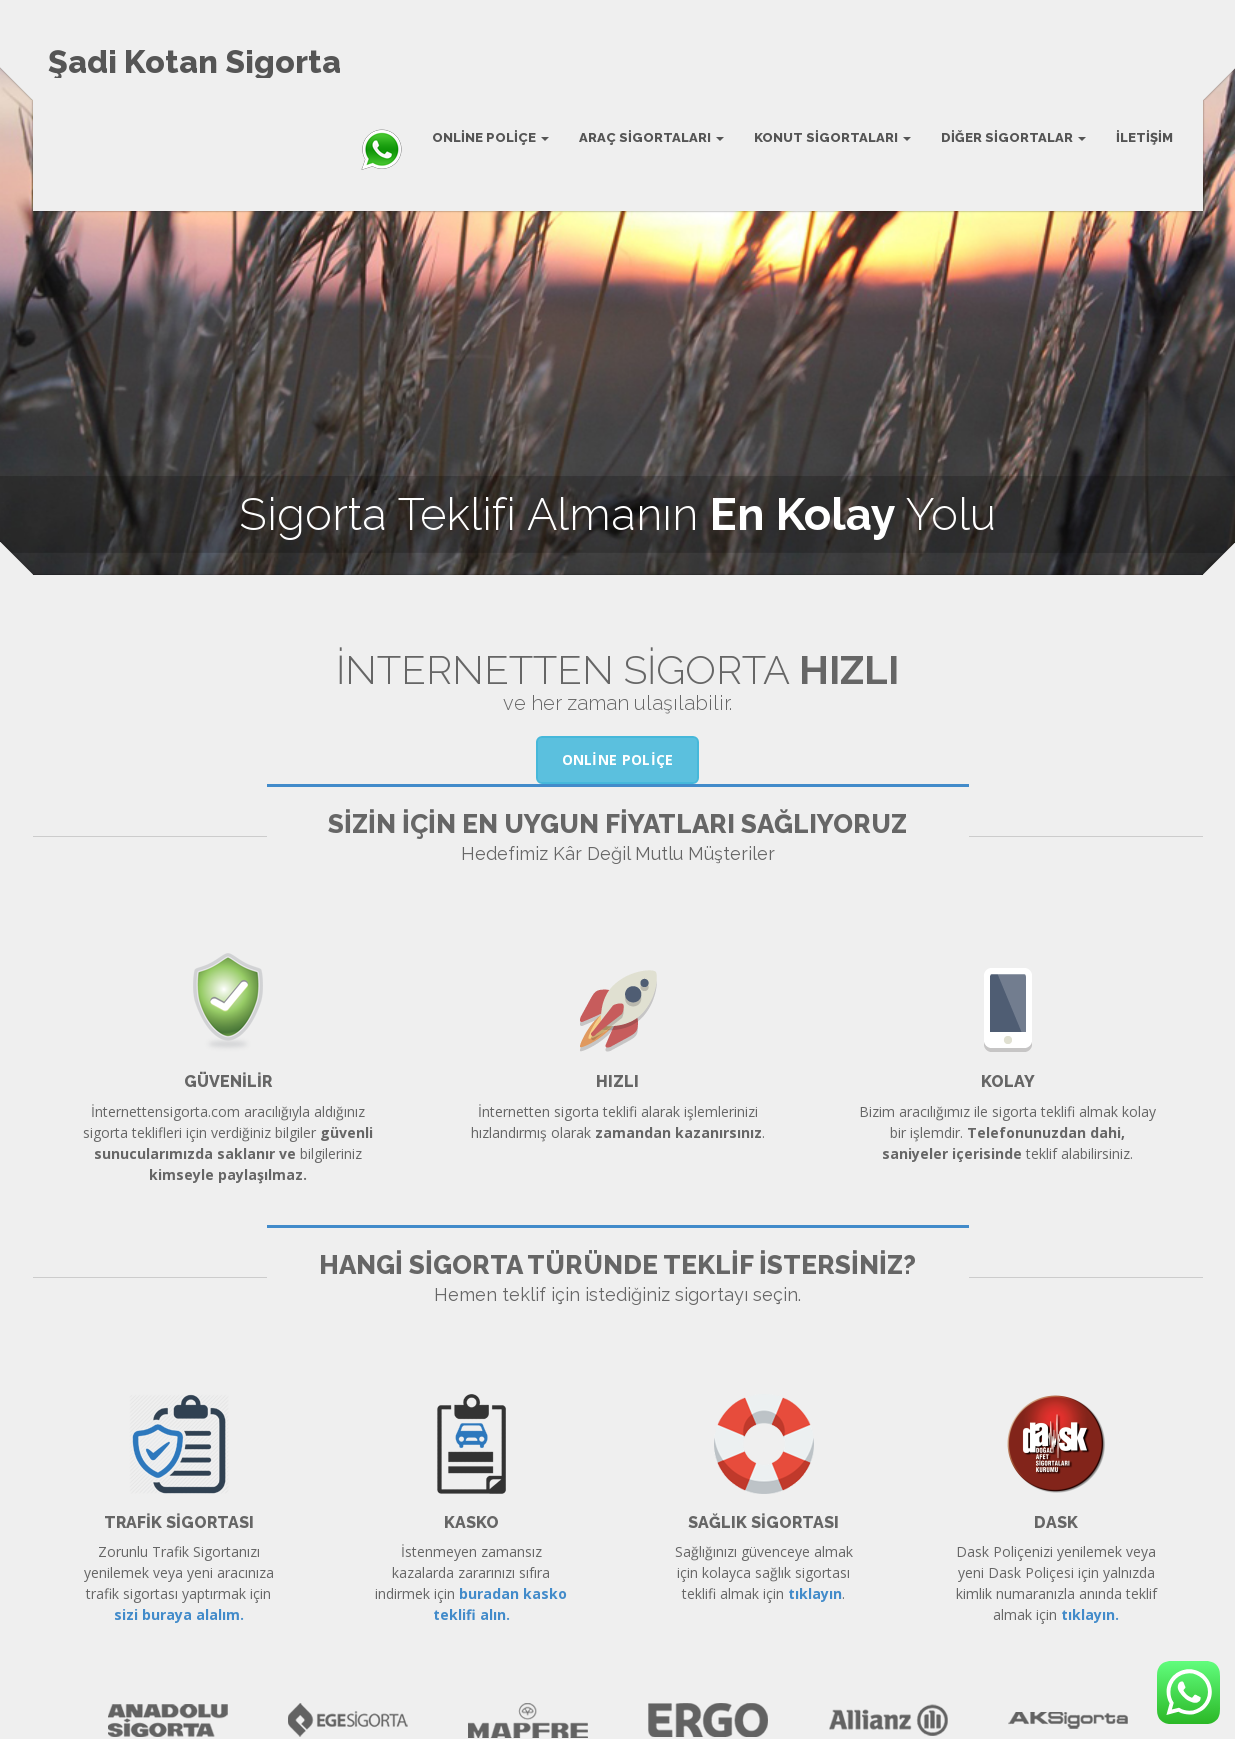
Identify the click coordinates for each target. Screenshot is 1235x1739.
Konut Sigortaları (832, 137)
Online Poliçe (490, 137)
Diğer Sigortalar (1013, 137)
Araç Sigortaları (651, 137)
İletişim (1144, 137)
